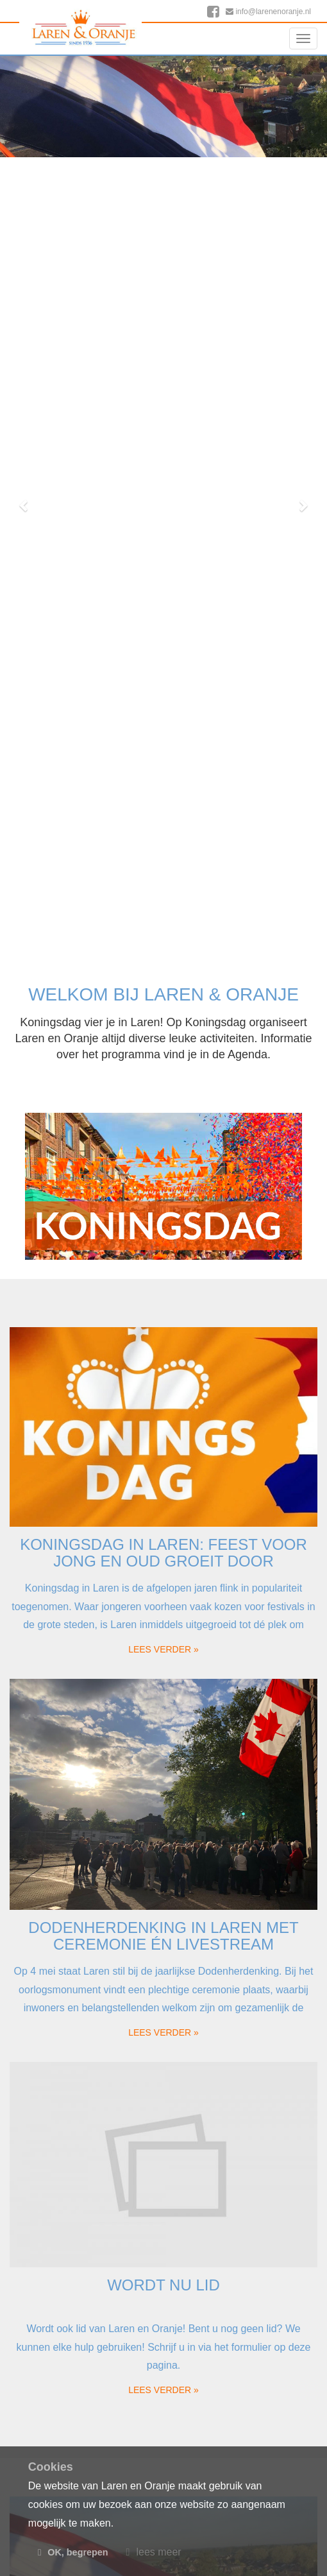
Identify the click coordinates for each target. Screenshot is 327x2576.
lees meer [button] (153, 2551)
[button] (24, 505)
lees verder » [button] (163, 1649)
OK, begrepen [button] (73, 2552)
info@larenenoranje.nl (268, 11)
